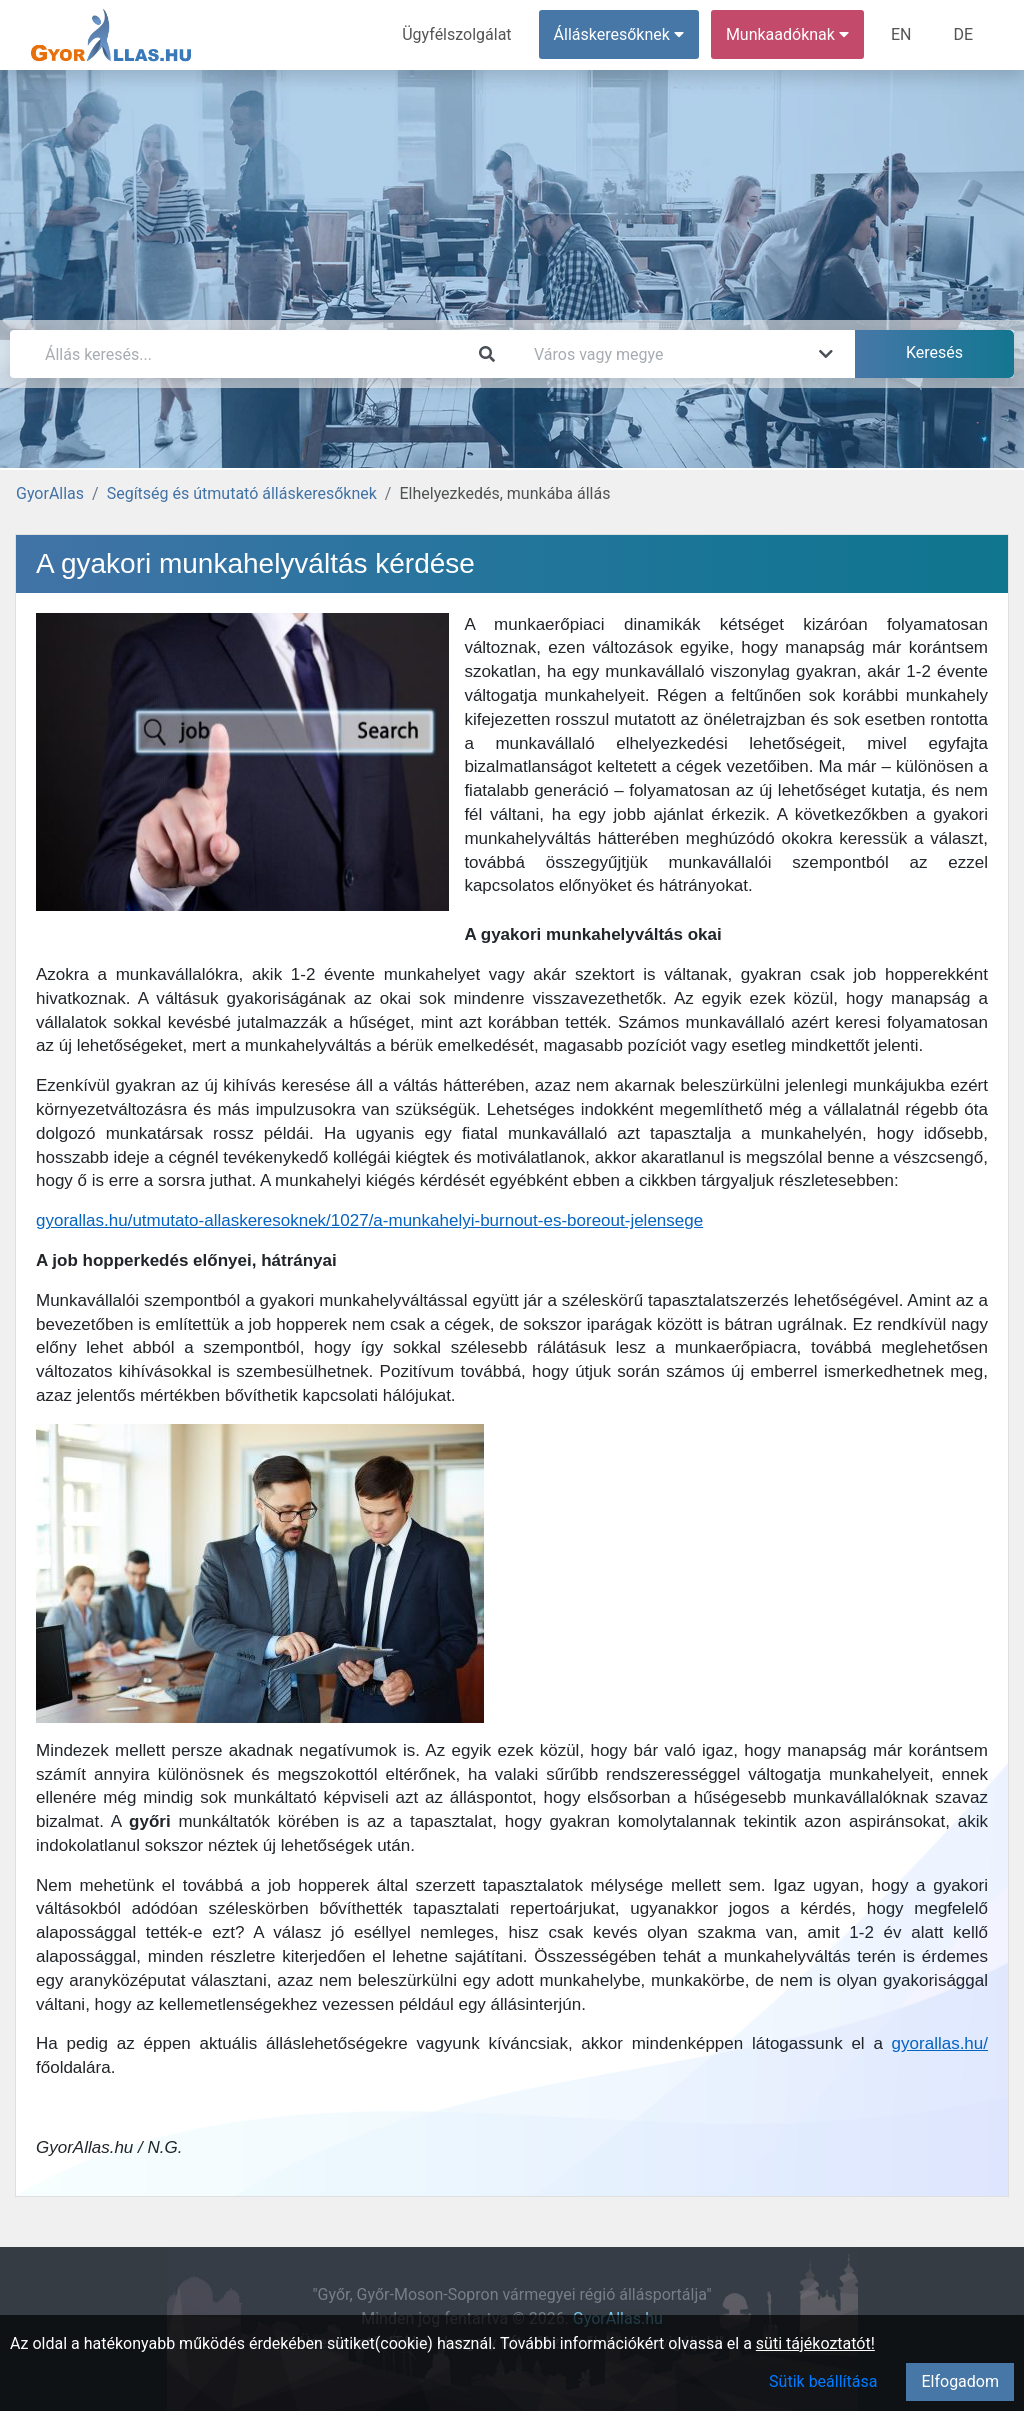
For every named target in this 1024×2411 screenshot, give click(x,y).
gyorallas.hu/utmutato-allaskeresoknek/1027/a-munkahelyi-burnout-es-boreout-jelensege (369, 1220)
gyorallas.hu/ (940, 2043)
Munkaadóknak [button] (787, 34)
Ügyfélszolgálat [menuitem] (456, 34)
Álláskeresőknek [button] (619, 34)
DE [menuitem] (963, 34)
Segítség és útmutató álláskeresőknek (242, 493)
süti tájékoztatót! (815, 2343)
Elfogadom (960, 2381)
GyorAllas (50, 493)
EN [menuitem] (901, 34)
